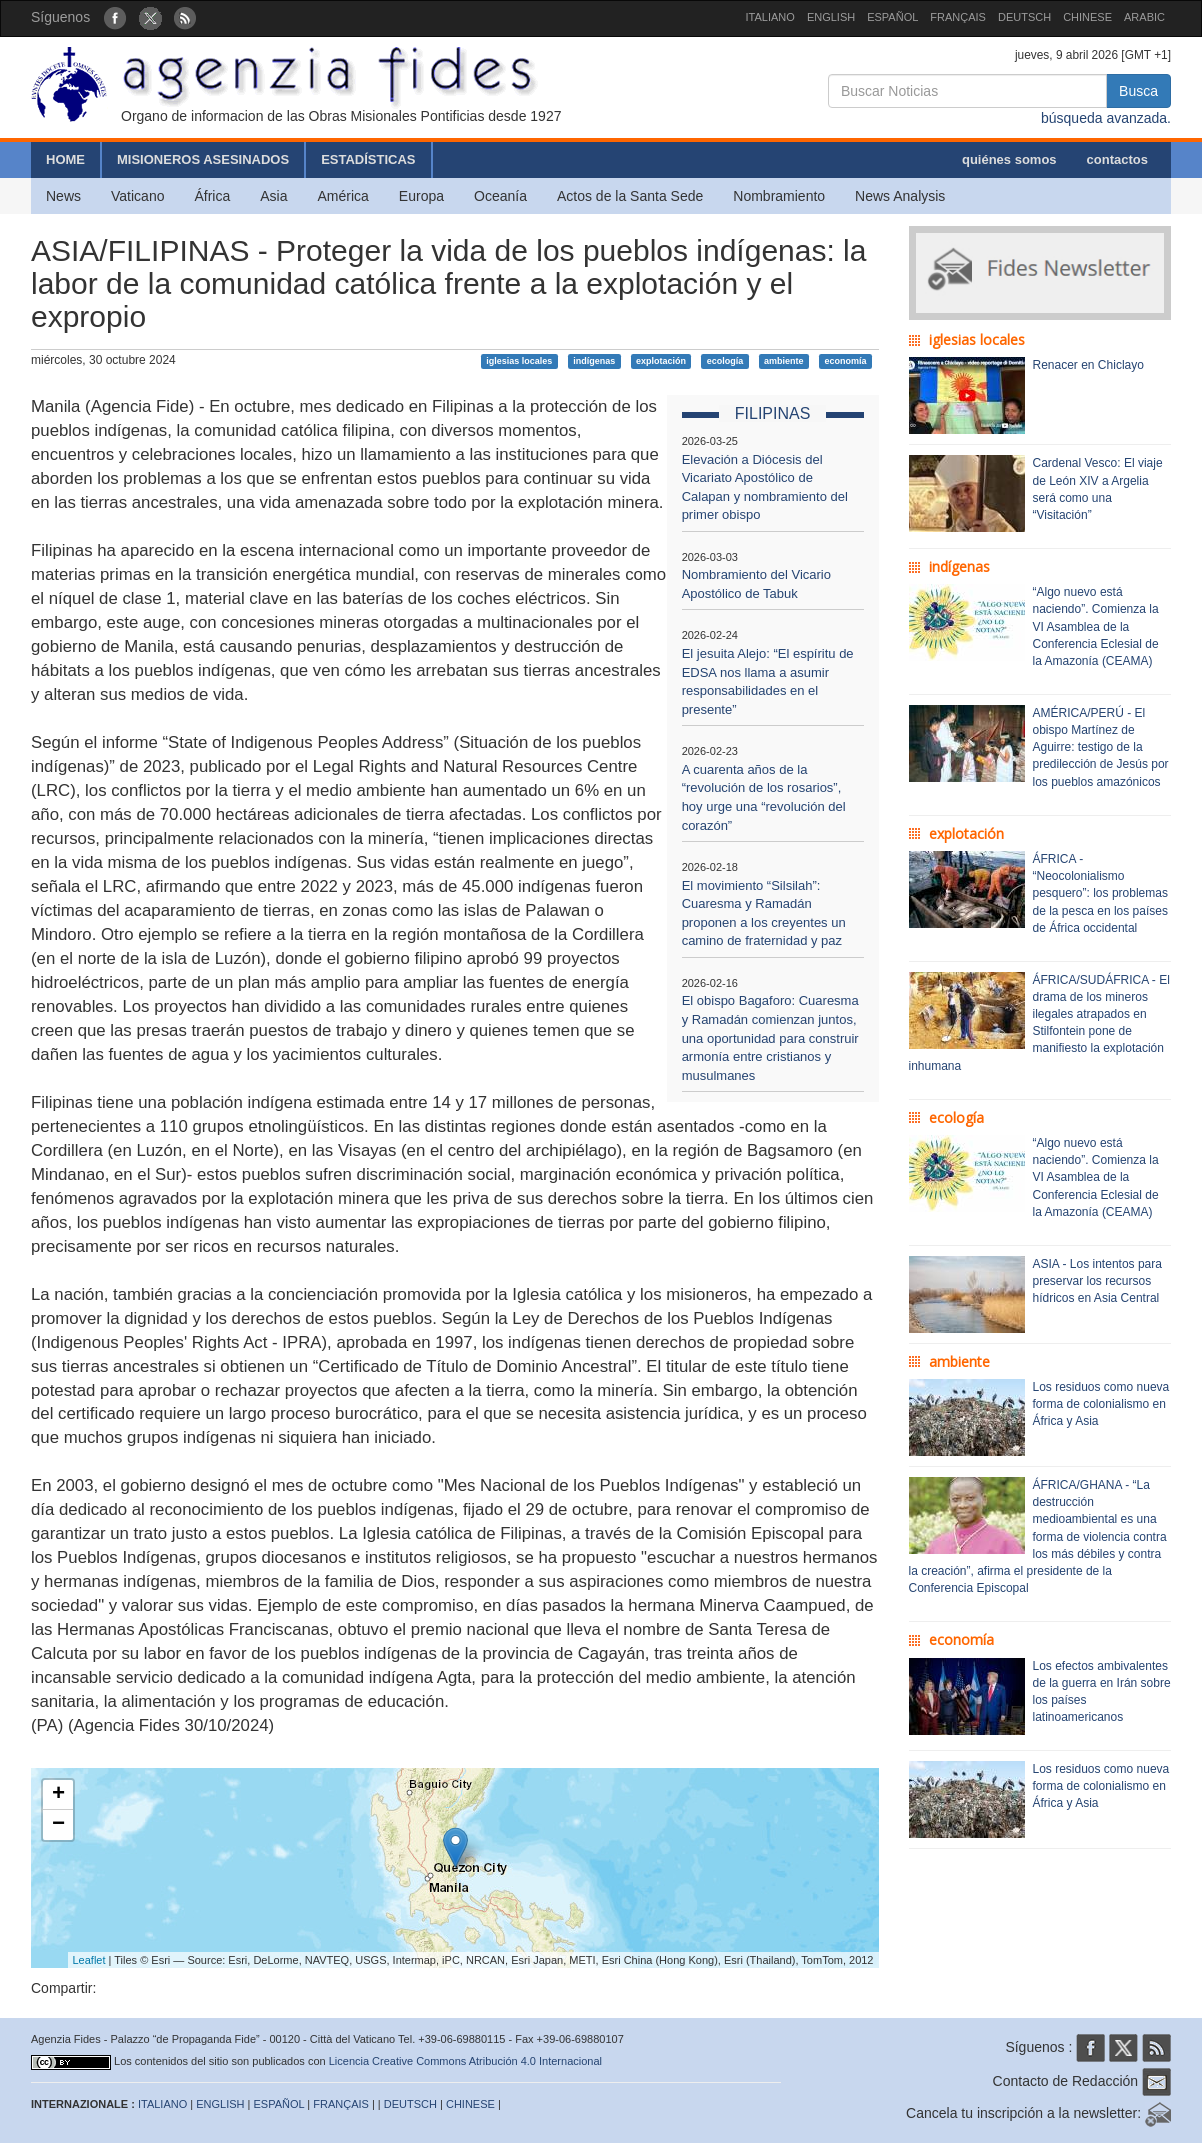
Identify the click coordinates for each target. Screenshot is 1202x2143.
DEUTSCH (1024, 17)
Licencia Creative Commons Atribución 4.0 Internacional (465, 2061)
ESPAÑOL (892, 17)
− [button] (58, 1825)
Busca (1138, 91)
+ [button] (58, 1795)
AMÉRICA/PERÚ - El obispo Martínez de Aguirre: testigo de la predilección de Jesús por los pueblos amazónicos (1101, 747)
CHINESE (1087, 17)
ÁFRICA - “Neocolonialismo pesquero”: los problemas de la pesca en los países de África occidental (1100, 893)
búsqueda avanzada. (1106, 118)
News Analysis (900, 196)
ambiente (784, 361)
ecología (725, 361)
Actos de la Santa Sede (630, 196)
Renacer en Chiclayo (1088, 365)
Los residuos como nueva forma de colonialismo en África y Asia (1101, 1404)
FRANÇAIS (958, 17)
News (63, 196)
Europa (421, 196)
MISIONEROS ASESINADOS (203, 159)
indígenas (594, 361)
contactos (1117, 159)
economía (845, 361)
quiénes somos (1009, 159)
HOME (65, 159)
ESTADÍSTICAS (368, 159)
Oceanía (500, 196)
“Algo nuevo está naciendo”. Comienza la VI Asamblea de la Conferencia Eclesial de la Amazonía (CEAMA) (1096, 626)
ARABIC (1144, 17)
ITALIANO (770, 17)
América (343, 196)
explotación (661, 361)
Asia (273, 196)
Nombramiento (779, 196)
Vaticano (137, 196)
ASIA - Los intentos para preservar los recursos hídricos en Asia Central (1097, 1281)
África (212, 196)
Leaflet (89, 1960)
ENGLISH (831, 17)
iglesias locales (519, 361)
